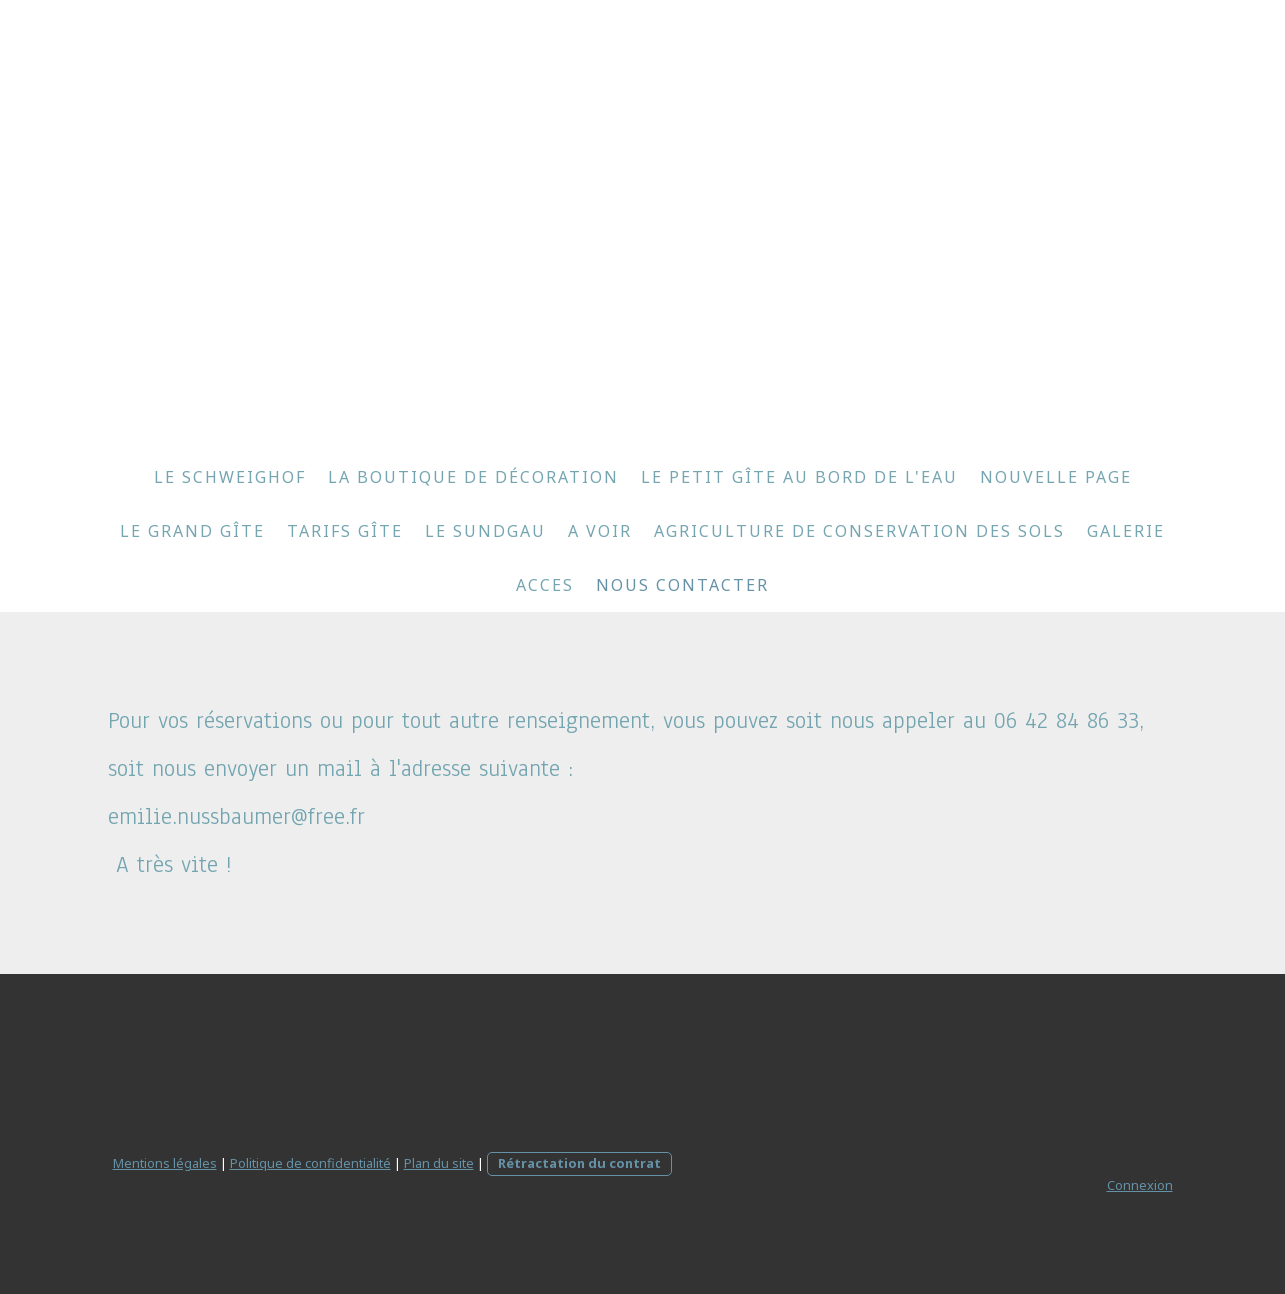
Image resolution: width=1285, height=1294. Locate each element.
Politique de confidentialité (310, 1163)
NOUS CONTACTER (682, 585)
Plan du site (439, 1163)
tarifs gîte (345, 531)
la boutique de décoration (473, 477)
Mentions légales (165, 1163)
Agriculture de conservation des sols (859, 531)
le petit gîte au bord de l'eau (799, 477)
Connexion (1140, 1185)
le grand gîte (192, 531)
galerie (1126, 531)
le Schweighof (230, 477)
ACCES (545, 585)
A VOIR (600, 531)
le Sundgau (485, 531)
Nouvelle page (1056, 477)
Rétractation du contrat (579, 1163)
